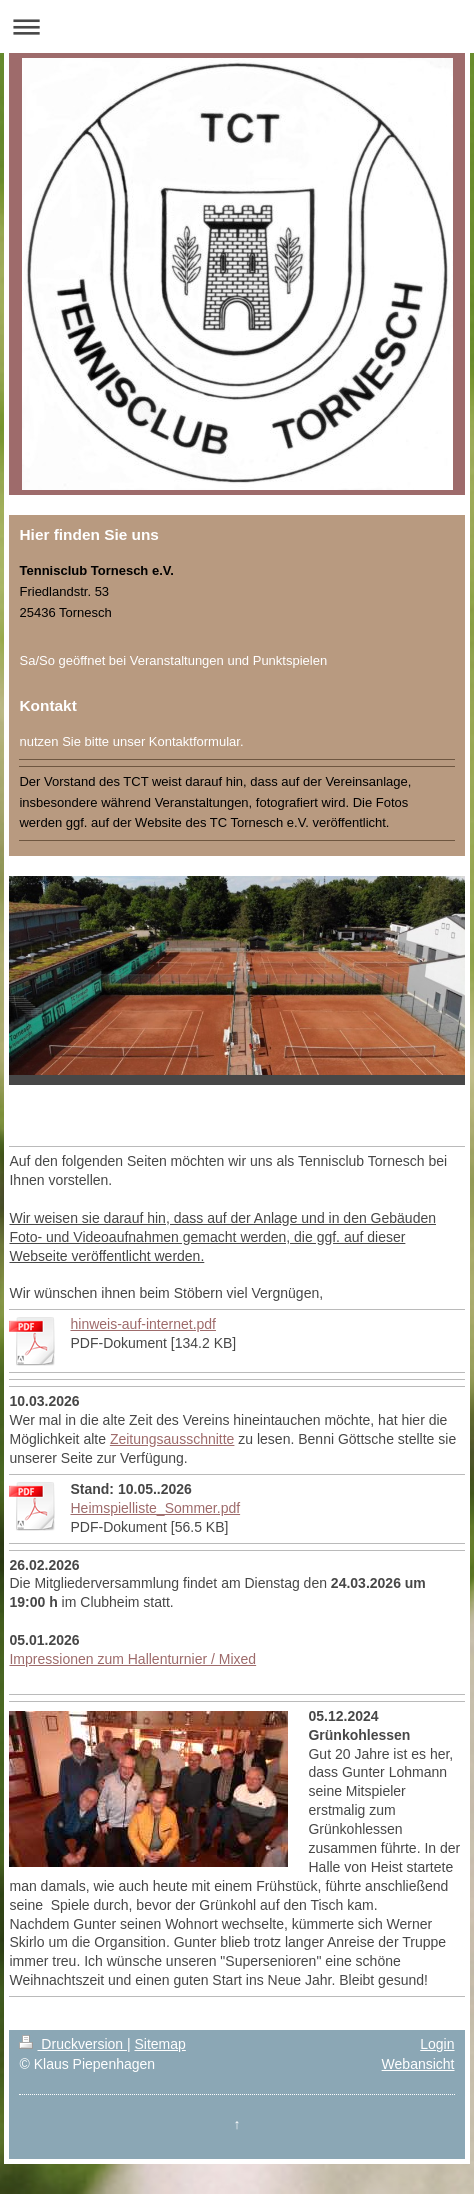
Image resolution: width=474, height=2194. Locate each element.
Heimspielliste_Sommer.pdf (155, 1508)
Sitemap (159, 2044)
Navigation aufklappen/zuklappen (237, 26)
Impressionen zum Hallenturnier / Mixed (132, 1659)
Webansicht (418, 2064)
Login (437, 2044)
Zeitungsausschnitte (172, 1439)
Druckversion (72, 2044)
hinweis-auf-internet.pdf (143, 1324)
